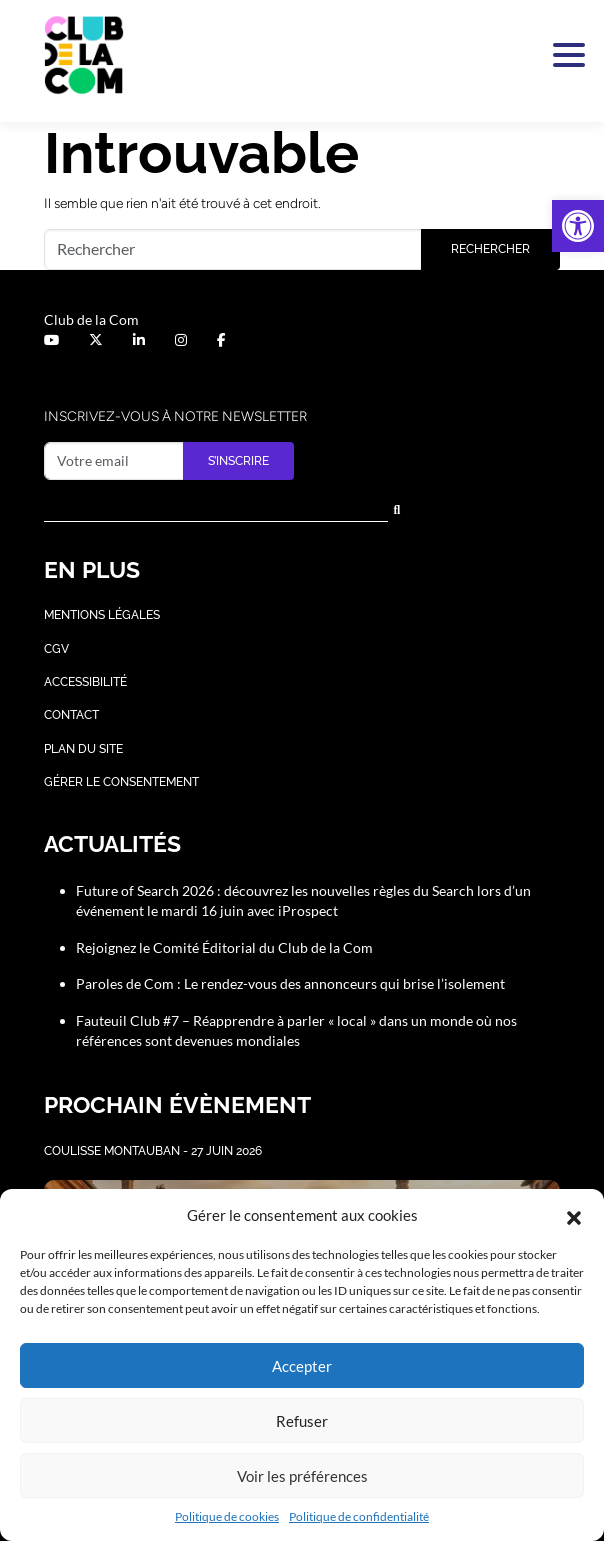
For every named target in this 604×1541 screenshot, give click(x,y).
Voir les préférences (302, 1476)
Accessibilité (85, 682)
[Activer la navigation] (565, 55)
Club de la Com (91, 319)
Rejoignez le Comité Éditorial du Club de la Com (224, 947)
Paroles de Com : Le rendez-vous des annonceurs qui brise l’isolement (290, 983)
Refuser (302, 1421)
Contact (71, 715)
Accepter (302, 1366)
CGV (56, 649)
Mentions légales (102, 615)
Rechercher (490, 249)
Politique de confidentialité (359, 1516)
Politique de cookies (227, 1516)
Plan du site (83, 749)
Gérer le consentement (121, 782)
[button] (578, 226)
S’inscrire (238, 461)
